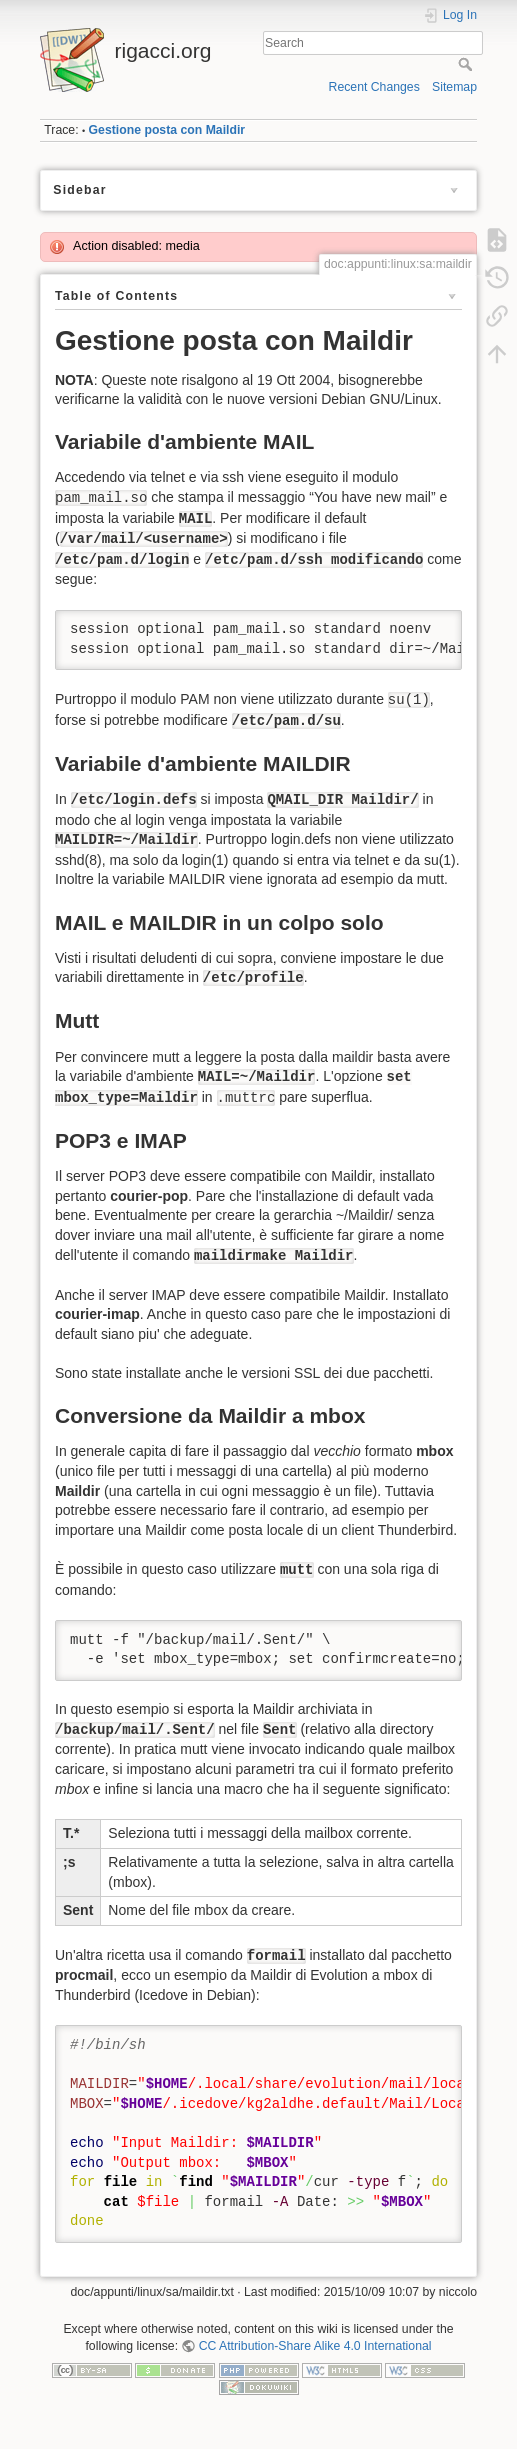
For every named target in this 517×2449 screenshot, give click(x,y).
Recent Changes (374, 87)
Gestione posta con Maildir (167, 130)
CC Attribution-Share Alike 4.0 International (315, 2346)
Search (467, 64)
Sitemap (454, 87)
